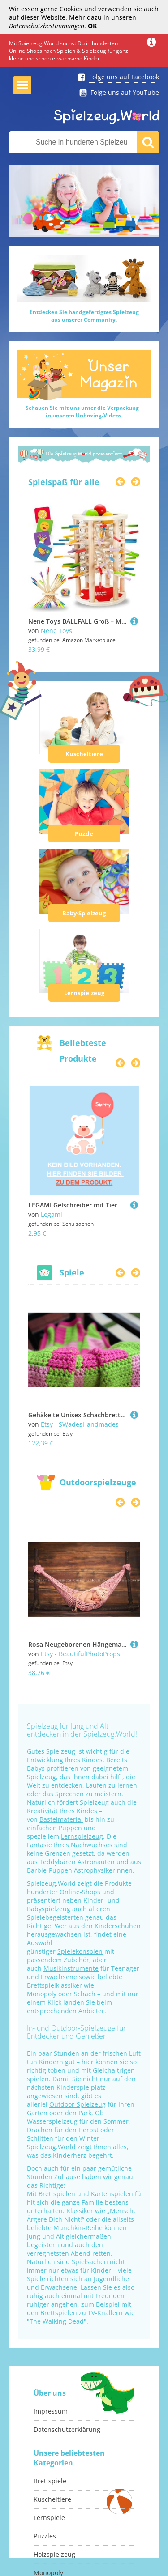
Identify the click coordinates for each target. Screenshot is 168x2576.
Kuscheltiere (84, 754)
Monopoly (41, 1993)
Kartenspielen (112, 2193)
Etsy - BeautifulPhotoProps (80, 1653)
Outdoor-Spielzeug (77, 2104)
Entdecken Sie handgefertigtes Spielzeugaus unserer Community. (84, 315)
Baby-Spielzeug (84, 913)
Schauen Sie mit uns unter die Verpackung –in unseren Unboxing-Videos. (84, 411)
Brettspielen (57, 2193)
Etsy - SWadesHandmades (80, 1424)
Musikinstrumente (71, 1968)
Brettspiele (50, 2481)
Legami (51, 1214)
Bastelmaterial (61, 1819)
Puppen (70, 1828)
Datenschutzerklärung (67, 2429)
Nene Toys (56, 630)
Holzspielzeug (54, 2554)
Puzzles (45, 2536)
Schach (84, 1993)
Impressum (51, 2411)
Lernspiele (49, 2517)
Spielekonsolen (80, 1951)
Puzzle (84, 833)
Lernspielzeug (84, 993)
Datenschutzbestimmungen (46, 25)
